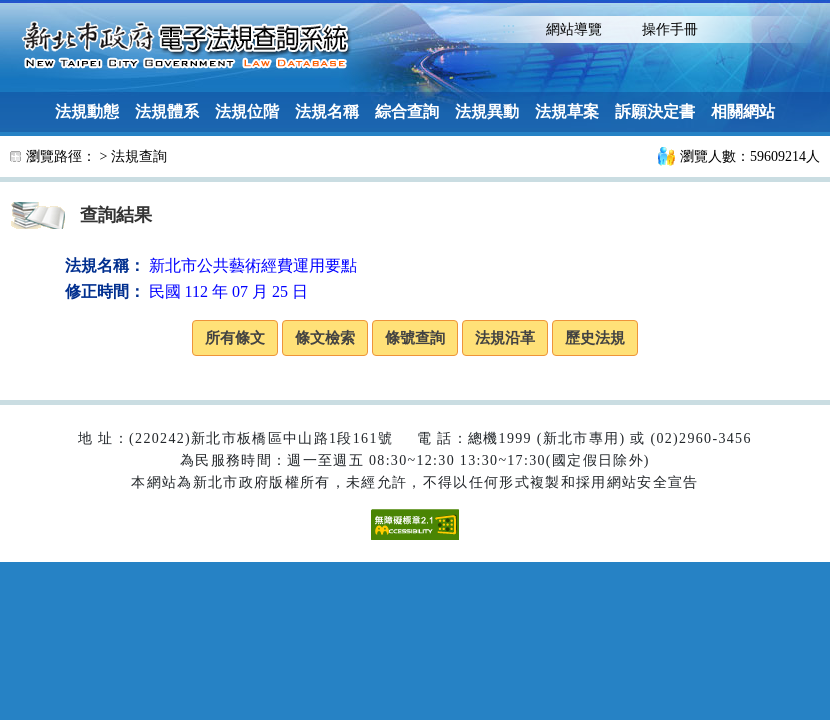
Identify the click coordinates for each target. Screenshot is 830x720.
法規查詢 (139, 156)
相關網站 (743, 111)
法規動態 (87, 111)
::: (508, 27)
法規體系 (167, 111)
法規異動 (487, 111)
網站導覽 (574, 29)
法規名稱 (327, 111)
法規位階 (247, 111)
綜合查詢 (407, 111)
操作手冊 (670, 29)
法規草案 (567, 111)
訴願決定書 (655, 111)
